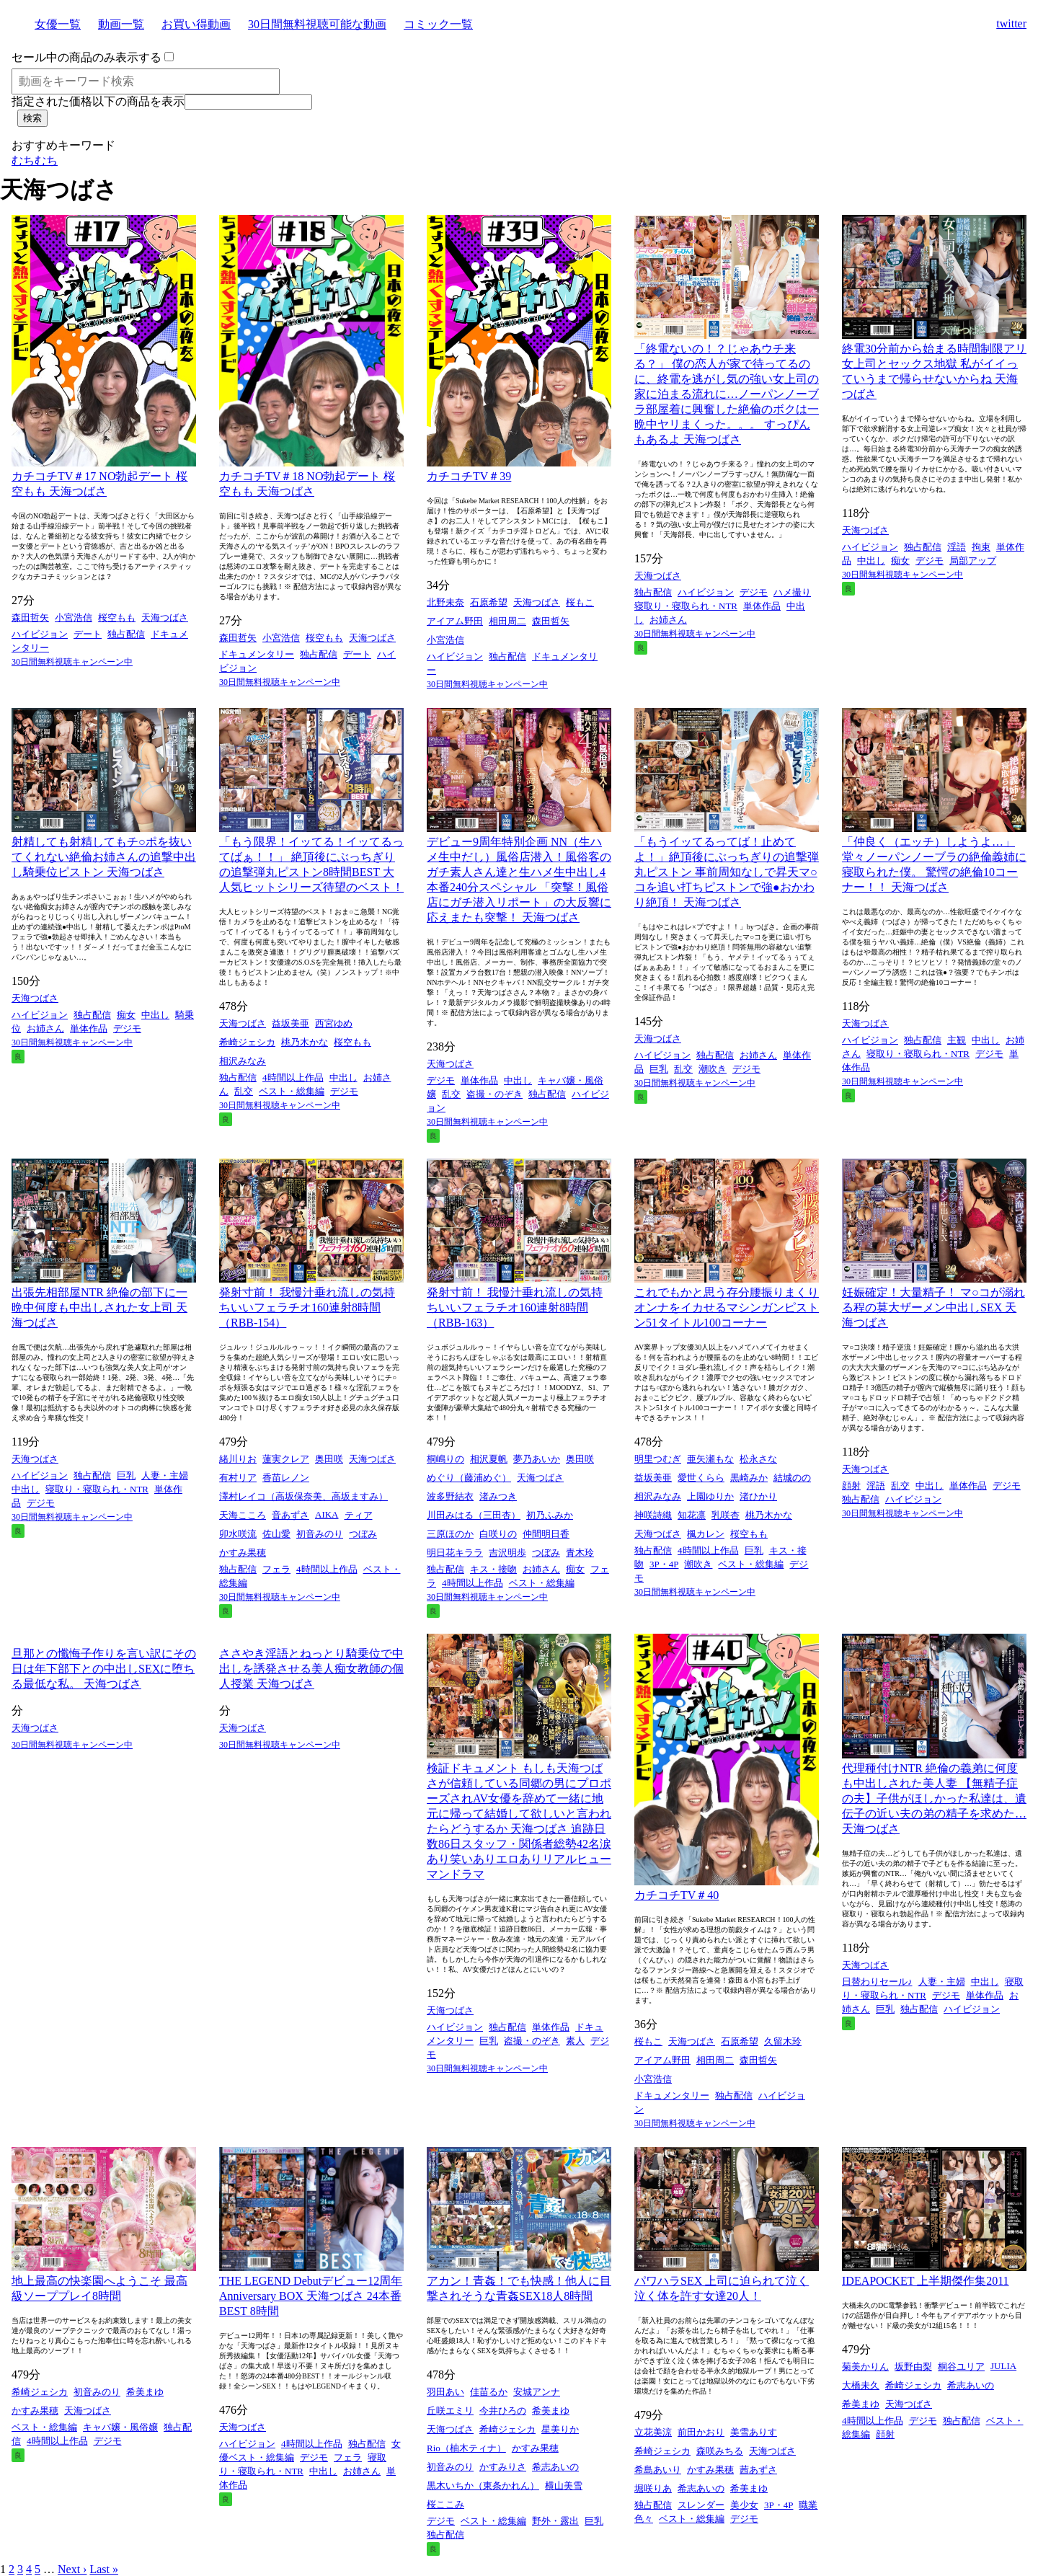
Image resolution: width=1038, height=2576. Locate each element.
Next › (72, 2569)
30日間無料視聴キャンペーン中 (72, 662)
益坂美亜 (290, 1023)
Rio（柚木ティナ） (466, 2448)
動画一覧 (121, 24)
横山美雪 (563, 2485)
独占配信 (126, 634)
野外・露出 (555, 2520)
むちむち (35, 160)
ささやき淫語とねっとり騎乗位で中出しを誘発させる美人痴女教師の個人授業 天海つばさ (311, 1668)
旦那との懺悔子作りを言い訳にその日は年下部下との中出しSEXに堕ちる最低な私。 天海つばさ (104, 1668)
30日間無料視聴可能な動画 (317, 24)
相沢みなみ (242, 1060)
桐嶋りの (445, 1458)
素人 (575, 2040)
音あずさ (290, 1515)
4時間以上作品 (293, 1077)
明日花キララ (455, 1552)
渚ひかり (758, 1496)
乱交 (243, 1091)
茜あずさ (758, 2469)
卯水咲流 (238, 1533)
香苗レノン (285, 1477)
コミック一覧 (438, 24)
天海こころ (242, 1515)
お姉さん (668, 619)
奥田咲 (329, 1458)
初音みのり (319, 1533)
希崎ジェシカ (247, 1042)
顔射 (851, 1485)
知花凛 (692, 1515)
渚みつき (498, 1496)
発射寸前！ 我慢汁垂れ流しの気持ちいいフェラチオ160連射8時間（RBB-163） (515, 1307)
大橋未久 (860, 2385)
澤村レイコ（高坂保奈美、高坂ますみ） (303, 1496)
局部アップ (972, 560)
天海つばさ (164, 617)
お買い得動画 (196, 24)
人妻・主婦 (164, 1475)
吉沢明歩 (507, 1552)
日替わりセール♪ (877, 1981)
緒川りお (238, 1458)
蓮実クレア (285, 1458)
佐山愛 (276, 1533)
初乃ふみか (549, 1515)
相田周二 (507, 621)
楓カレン (705, 1533)
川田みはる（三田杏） (473, 1515)
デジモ (754, 592)
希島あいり (657, 2469)
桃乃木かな (304, 1042)
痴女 (900, 560)
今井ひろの (502, 2410)
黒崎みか (749, 1477)
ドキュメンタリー (256, 654)
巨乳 (658, 1068)
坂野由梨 (913, 2366)
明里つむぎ (657, 1458)
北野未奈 (445, 602)
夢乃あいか (536, 1458)
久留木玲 (783, 2041)
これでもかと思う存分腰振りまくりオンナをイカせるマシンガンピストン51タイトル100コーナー (726, 1307)
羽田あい (445, 2391)
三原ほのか (450, 1533)
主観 (956, 1040)
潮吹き (712, 1068)
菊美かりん (865, 2366)
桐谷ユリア (961, 2366)
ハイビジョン (40, 634)
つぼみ (363, 1533)
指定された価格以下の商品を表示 (98, 101)
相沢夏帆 (488, 1458)
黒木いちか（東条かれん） (483, 2485)
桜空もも (117, 617)
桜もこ (580, 602)
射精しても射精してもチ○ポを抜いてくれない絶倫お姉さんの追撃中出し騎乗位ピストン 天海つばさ (104, 857)
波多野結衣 (450, 1496)
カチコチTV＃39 (469, 476)
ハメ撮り (792, 592)
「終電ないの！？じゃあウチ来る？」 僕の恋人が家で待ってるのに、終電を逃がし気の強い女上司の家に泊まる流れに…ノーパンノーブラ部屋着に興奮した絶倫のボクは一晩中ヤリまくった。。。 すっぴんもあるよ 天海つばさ (726, 394)
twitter (1011, 23)
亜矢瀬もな (710, 1458)
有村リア (238, 1477)
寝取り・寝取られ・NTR (685, 606)
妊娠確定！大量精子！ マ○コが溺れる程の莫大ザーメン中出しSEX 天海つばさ (933, 1307)
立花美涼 (653, 2432)
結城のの (792, 1477)
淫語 (956, 546)
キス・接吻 (493, 1569)
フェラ (276, 1569)
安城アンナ (536, 2391)
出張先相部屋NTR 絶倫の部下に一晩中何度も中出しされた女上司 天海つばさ (99, 1307)
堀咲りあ (653, 2488)
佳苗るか (488, 2391)
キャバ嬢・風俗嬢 (120, 2427)
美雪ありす (753, 2432)
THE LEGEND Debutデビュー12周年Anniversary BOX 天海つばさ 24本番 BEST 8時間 (310, 2296)
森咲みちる (719, 2451)
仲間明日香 (546, 1533)
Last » (103, 2569)
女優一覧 (58, 24)
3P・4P (663, 1564)
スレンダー (701, 2505)
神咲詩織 (653, 1515)
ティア (359, 1515)
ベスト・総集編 (291, 1091)
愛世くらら (701, 1477)
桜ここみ (445, 2504)
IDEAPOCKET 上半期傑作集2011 (925, 2281)
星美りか (560, 2429)
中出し (871, 560)
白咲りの (498, 1533)
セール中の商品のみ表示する (86, 57)
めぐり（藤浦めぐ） (469, 1477)
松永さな (758, 1458)
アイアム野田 (455, 621)
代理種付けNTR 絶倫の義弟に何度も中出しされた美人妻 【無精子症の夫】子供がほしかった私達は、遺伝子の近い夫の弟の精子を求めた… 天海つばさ (934, 1798)
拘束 (981, 546)
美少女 (744, 2505)
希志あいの (555, 2466)
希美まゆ (145, 2391)
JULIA (1003, 2365)
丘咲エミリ (450, 2410)
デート (88, 634)
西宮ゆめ (333, 1023)
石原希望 (488, 602)
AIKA (327, 1514)
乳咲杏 (725, 1515)
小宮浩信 (73, 617)
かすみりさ (502, 2466)
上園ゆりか (710, 1496)
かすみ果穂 (242, 1552)
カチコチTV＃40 (676, 1895)
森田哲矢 (30, 617)
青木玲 (580, 1552)
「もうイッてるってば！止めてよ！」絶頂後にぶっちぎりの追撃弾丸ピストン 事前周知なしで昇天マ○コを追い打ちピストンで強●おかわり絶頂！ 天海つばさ (726, 872)
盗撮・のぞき (494, 1094)
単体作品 (762, 606)
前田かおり (701, 2432)
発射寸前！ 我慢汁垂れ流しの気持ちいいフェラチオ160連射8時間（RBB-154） (307, 1307)
